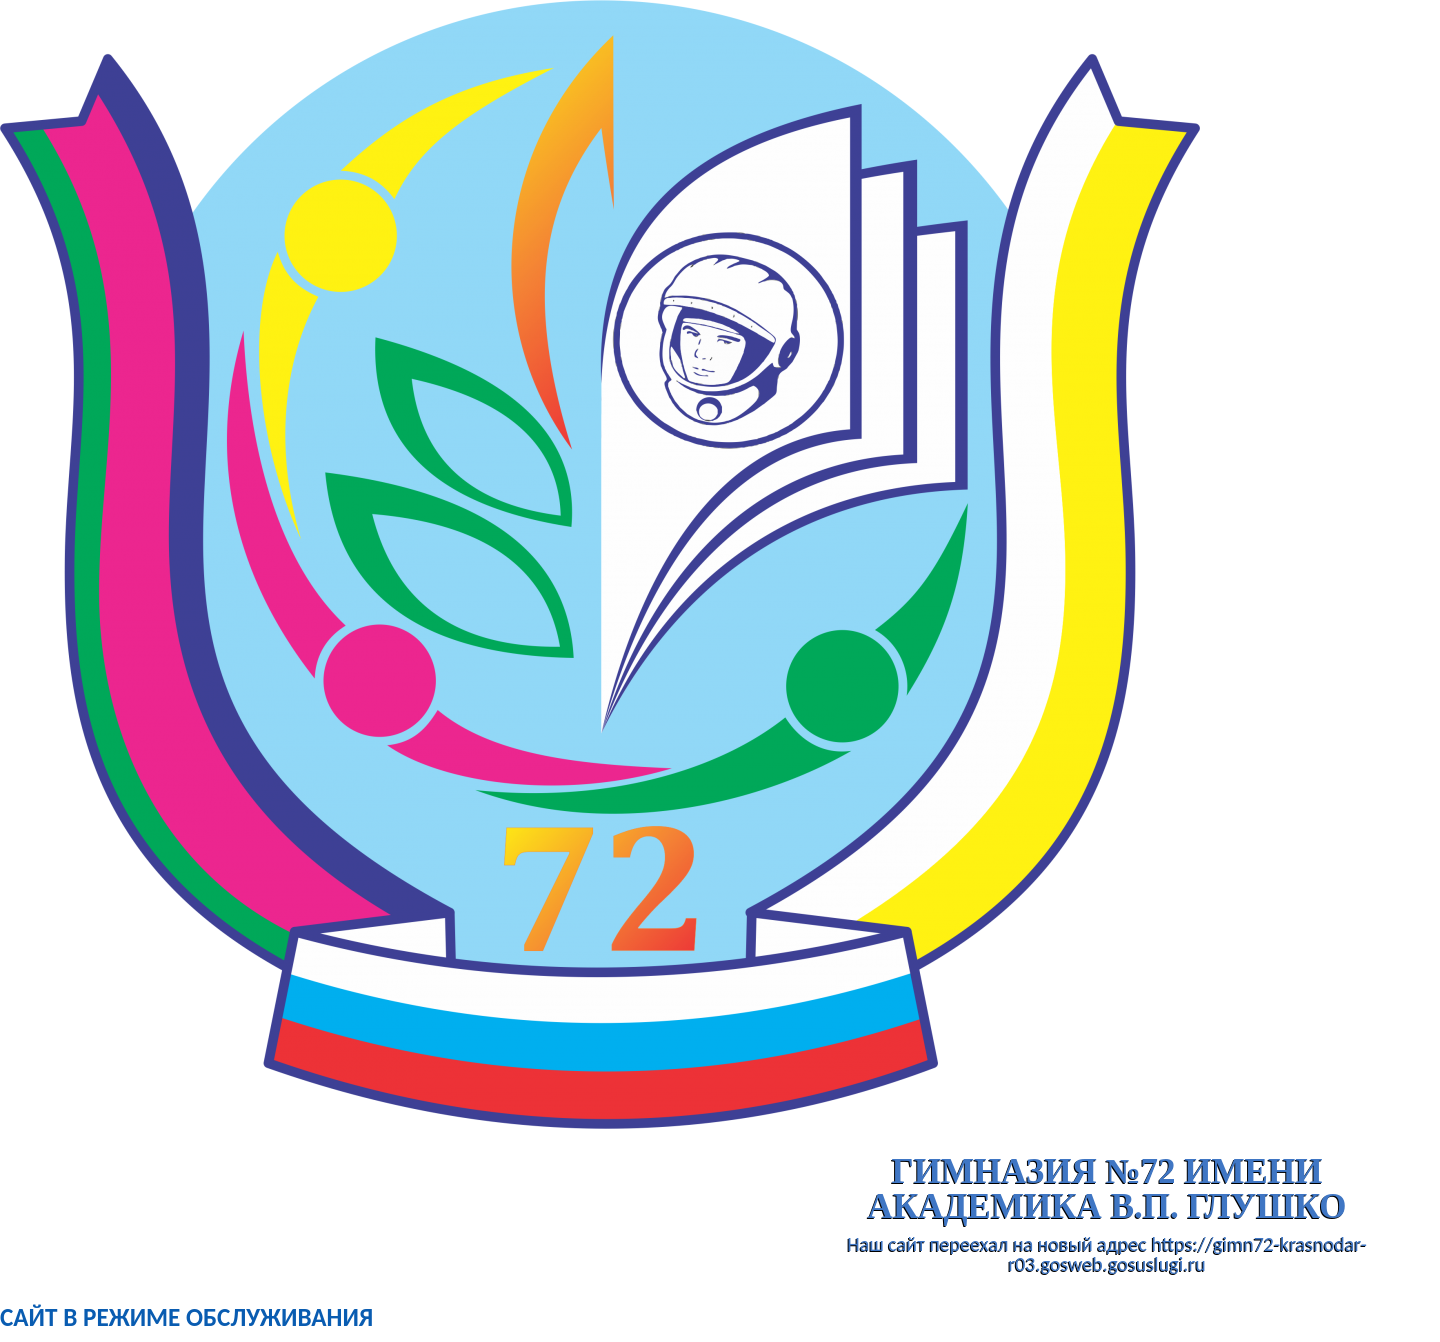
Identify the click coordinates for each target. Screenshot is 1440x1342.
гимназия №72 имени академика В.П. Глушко (1107, 1189)
